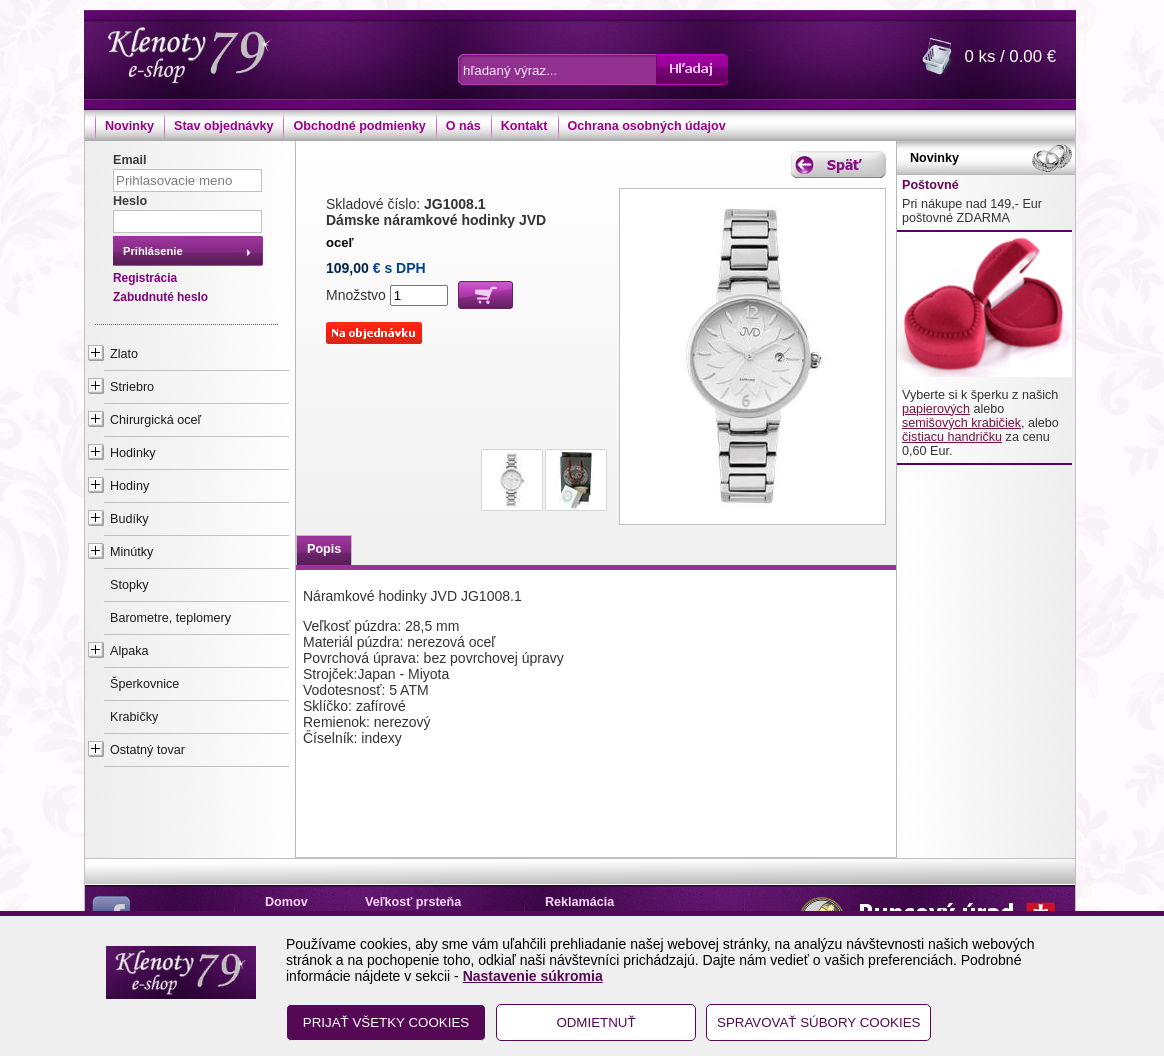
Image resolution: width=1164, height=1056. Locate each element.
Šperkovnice (144, 684)
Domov (286, 902)
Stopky (129, 585)
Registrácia (145, 278)
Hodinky (133, 453)
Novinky (129, 126)
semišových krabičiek (961, 423)
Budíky (129, 519)
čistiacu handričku (952, 437)
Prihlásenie (153, 251)
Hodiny (129, 486)
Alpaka (129, 651)
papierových (936, 409)
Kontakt (524, 126)
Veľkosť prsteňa (413, 902)
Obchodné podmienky (359, 126)
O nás (463, 126)
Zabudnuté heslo (160, 297)
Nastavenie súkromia (533, 976)
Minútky (131, 552)
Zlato (124, 354)
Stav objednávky (223, 126)
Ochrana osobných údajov (647, 126)
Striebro (132, 387)
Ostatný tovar (147, 750)
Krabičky (134, 717)
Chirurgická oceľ (155, 420)
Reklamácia (579, 902)
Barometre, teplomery (170, 618)
